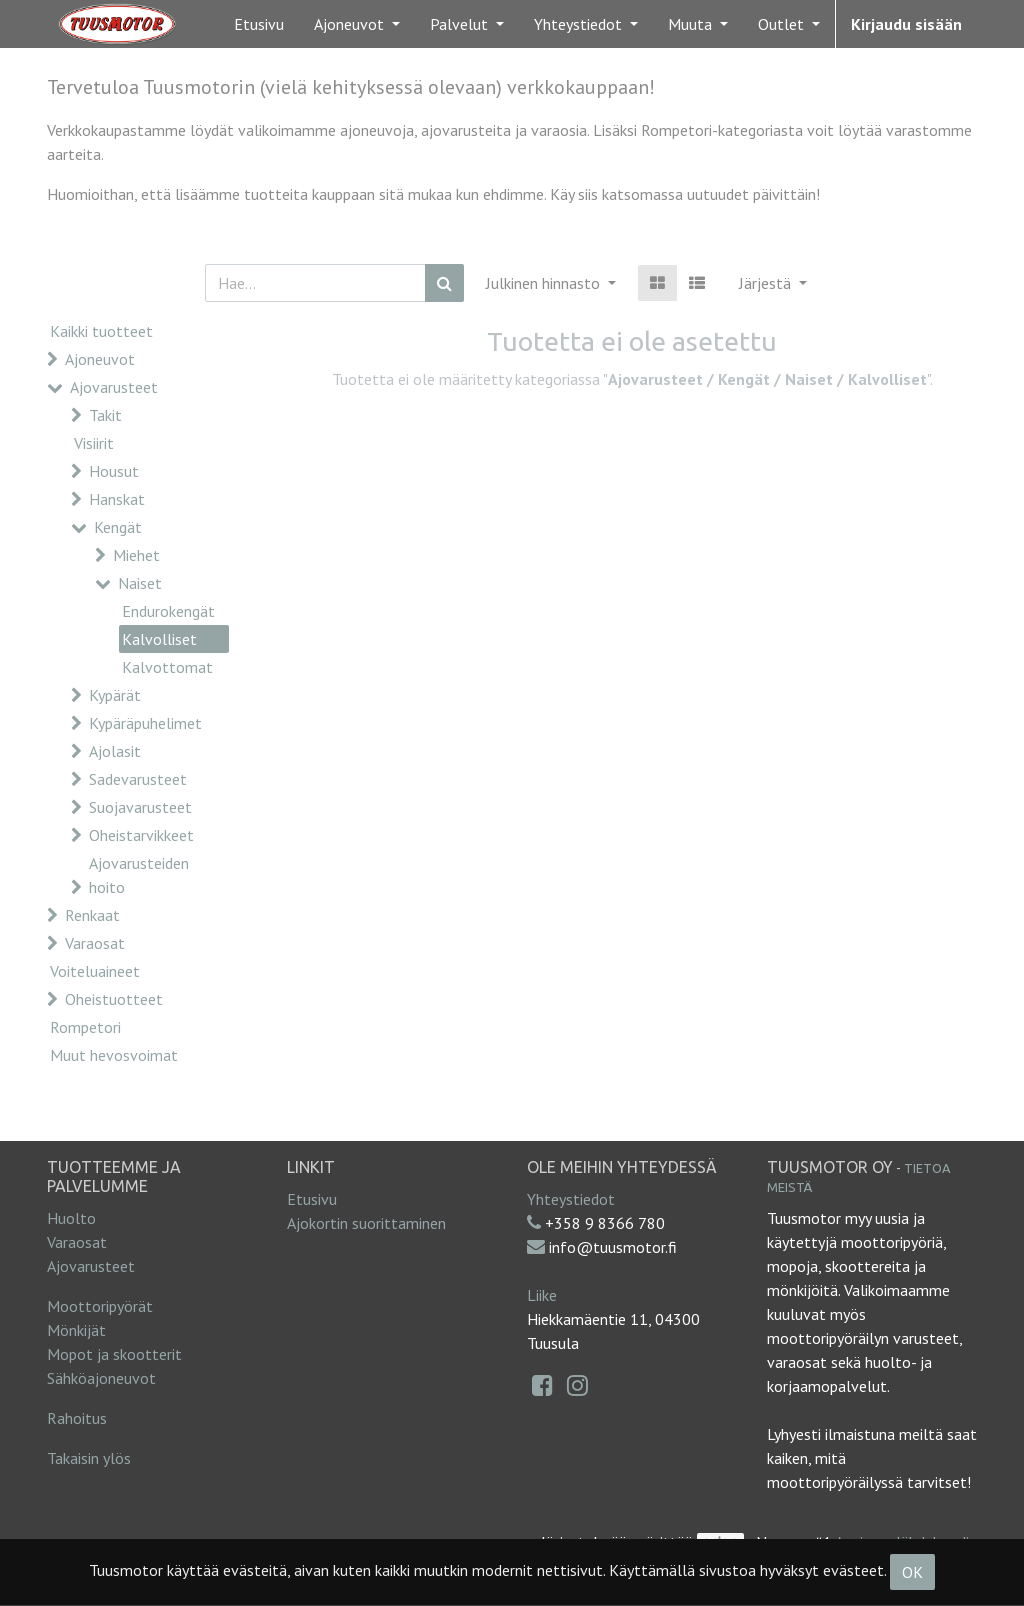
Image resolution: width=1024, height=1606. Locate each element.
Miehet (136, 555)
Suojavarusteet (140, 807)
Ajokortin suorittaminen (366, 1223)
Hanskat (117, 499)
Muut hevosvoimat (114, 1055)
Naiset (140, 583)
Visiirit (94, 443)
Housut (114, 471)
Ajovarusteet (114, 387)
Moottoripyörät (100, 1306)
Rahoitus (77, 1418)
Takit (105, 415)
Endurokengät (168, 611)
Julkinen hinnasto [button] (545, 283)
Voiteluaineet (95, 971)
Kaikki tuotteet (101, 331)
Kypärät (115, 695)
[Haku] (444, 283)
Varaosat (95, 943)
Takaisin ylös (89, 1458)
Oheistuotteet (114, 999)
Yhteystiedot (571, 1199)
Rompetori (85, 1027)
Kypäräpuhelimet (145, 723)
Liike (542, 1295)
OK (912, 1572)
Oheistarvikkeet (141, 835)
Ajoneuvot (100, 359)
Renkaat (92, 915)
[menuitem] (259, 24)
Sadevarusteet (138, 779)
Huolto (71, 1218)
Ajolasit (115, 751)
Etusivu (312, 1199)
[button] (773, 283)
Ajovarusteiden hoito (139, 875)
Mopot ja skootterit (114, 1354)
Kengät (118, 527)
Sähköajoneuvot (101, 1378)
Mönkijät (76, 1330)
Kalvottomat (167, 667)
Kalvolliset (159, 639)
